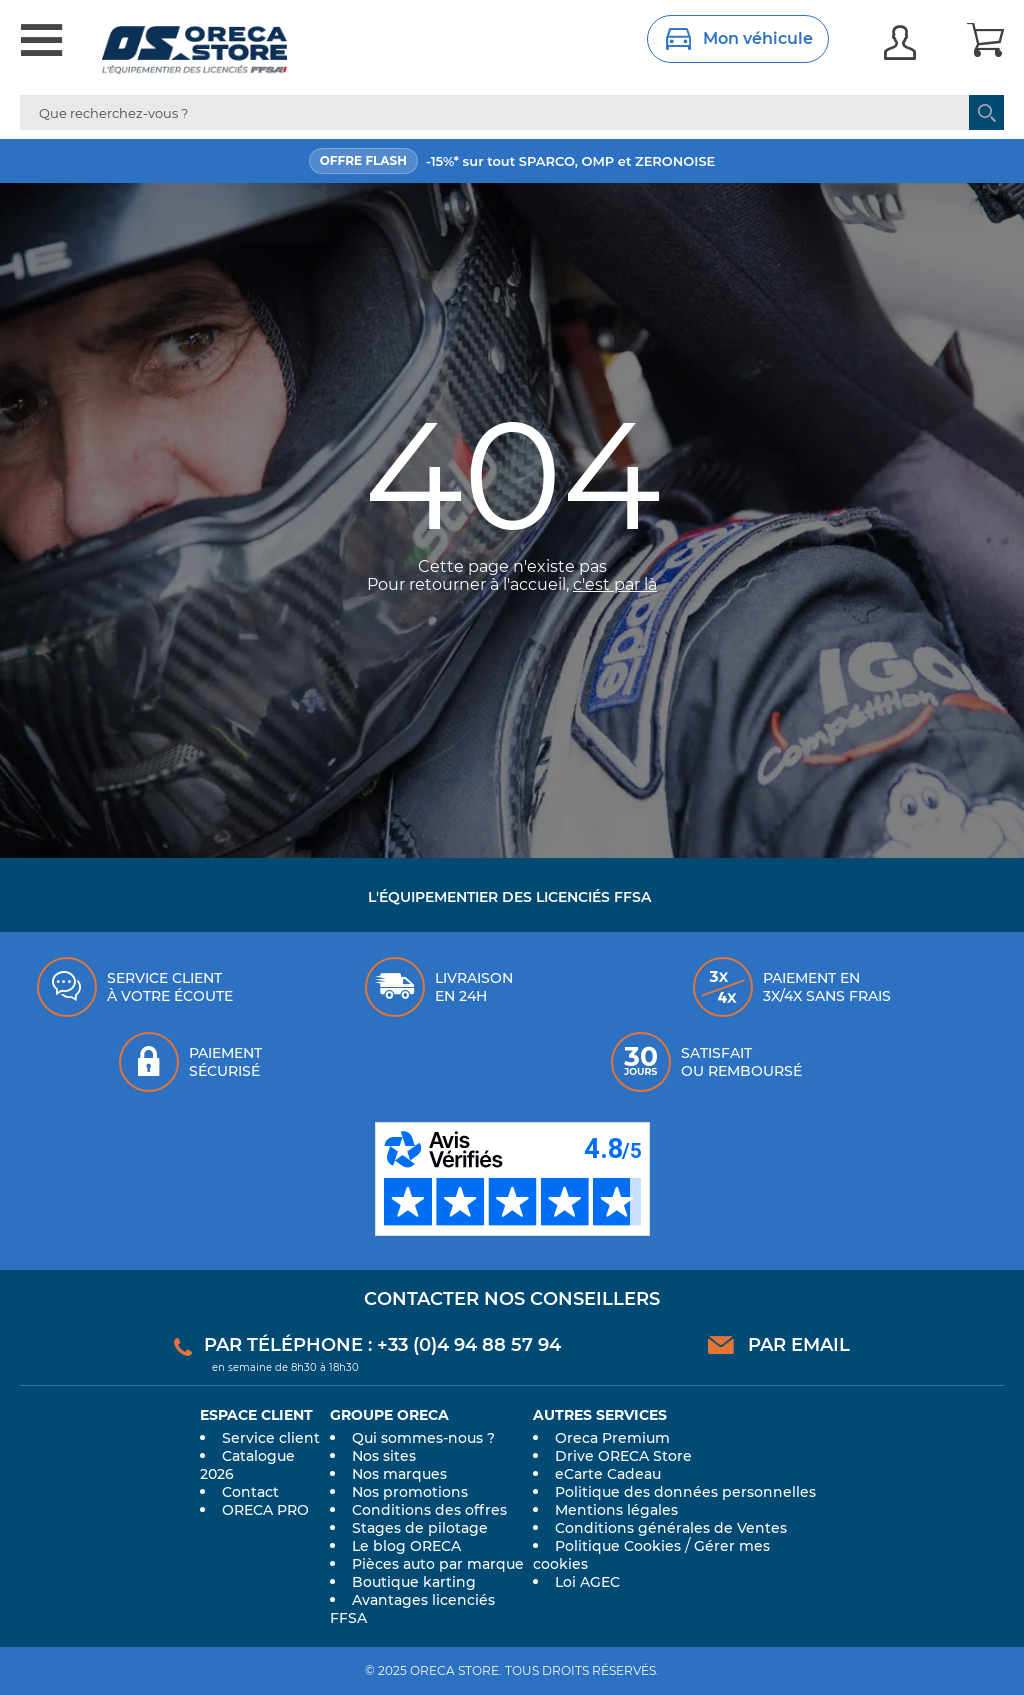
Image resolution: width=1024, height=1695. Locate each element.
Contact (250, 1492)
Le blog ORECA (406, 1546)
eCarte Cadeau (608, 1474)
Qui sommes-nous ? (423, 1438)
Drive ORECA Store (623, 1456)
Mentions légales (616, 1510)
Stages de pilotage (420, 1528)
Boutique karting (414, 1582)
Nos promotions (410, 1492)
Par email (799, 1345)
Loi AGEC (587, 1582)
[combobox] (512, 112)
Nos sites (384, 1456)
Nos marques (399, 1474)
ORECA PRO (265, 1510)
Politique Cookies (618, 1546)
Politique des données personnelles (685, 1492)
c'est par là (615, 584)
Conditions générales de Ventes (671, 1528)
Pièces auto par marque (438, 1564)
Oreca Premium (612, 1438)
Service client (271, 1438)
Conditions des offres (429, 1510)
